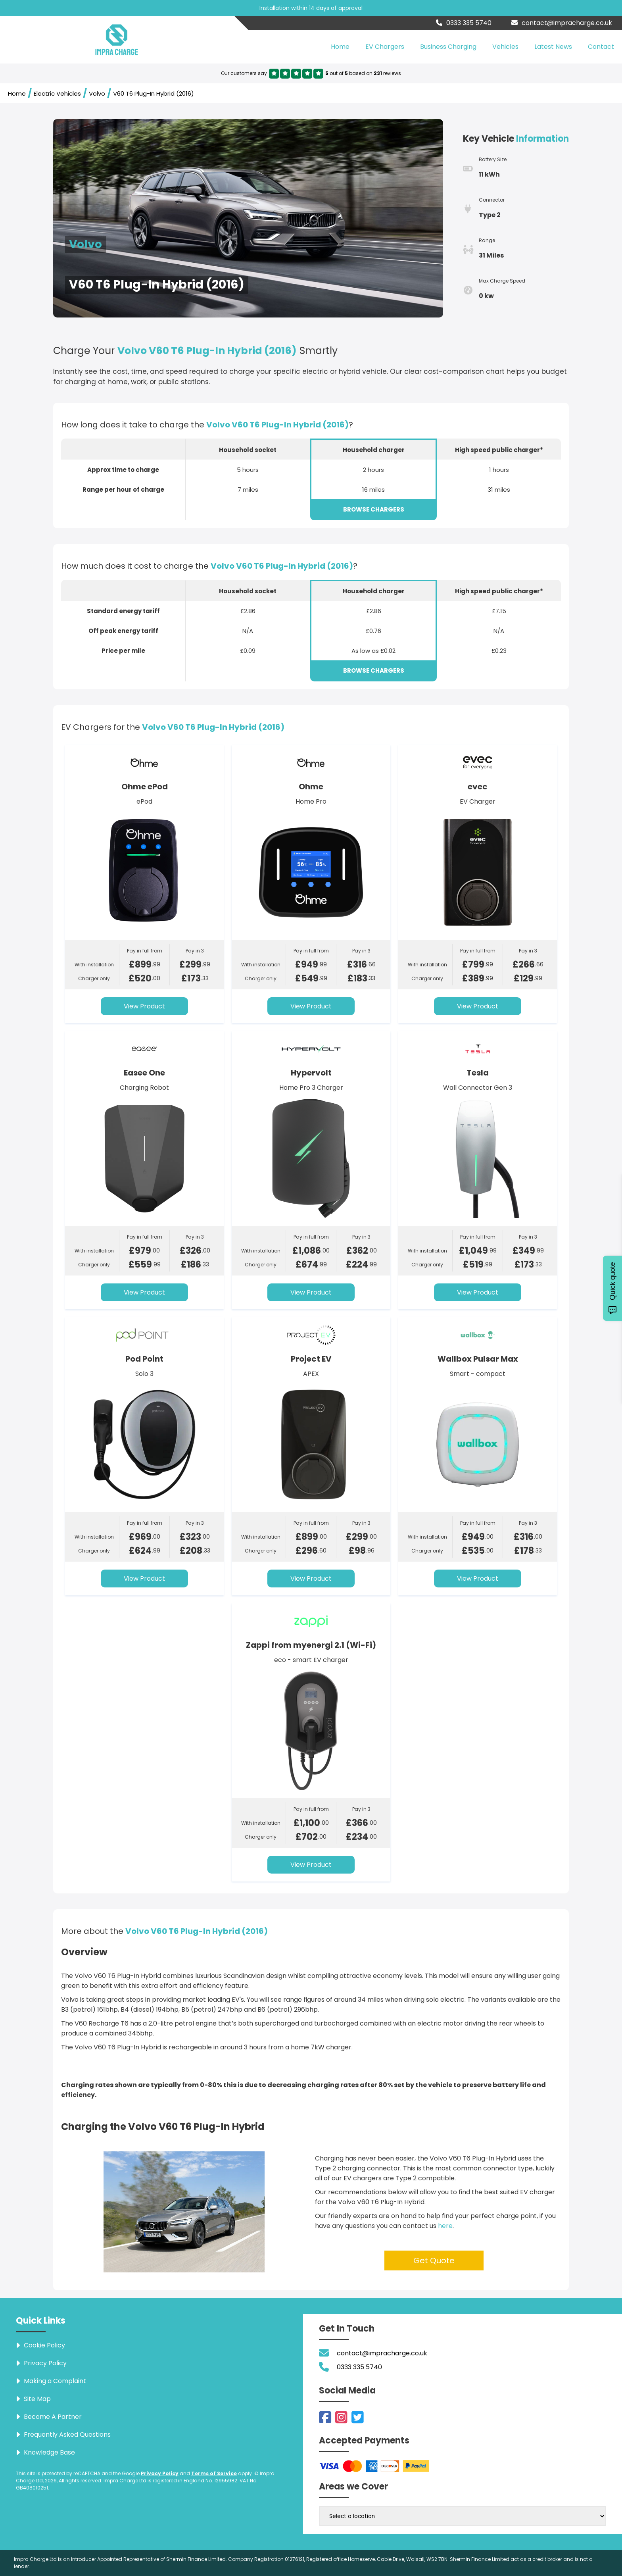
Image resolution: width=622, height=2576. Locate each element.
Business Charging (448, 46)
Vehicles (505, 46)
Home (340, 46)
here (445, 2225)
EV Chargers (384, 46)
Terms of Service (214, 2473)
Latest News (553, 46)
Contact (601, 46)
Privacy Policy (160, 2473)
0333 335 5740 (463, 22)
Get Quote (434, 2260)
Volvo (97, 93)
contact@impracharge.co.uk (561, 22)
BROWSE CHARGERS (373, 509)
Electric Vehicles (57, 93)
